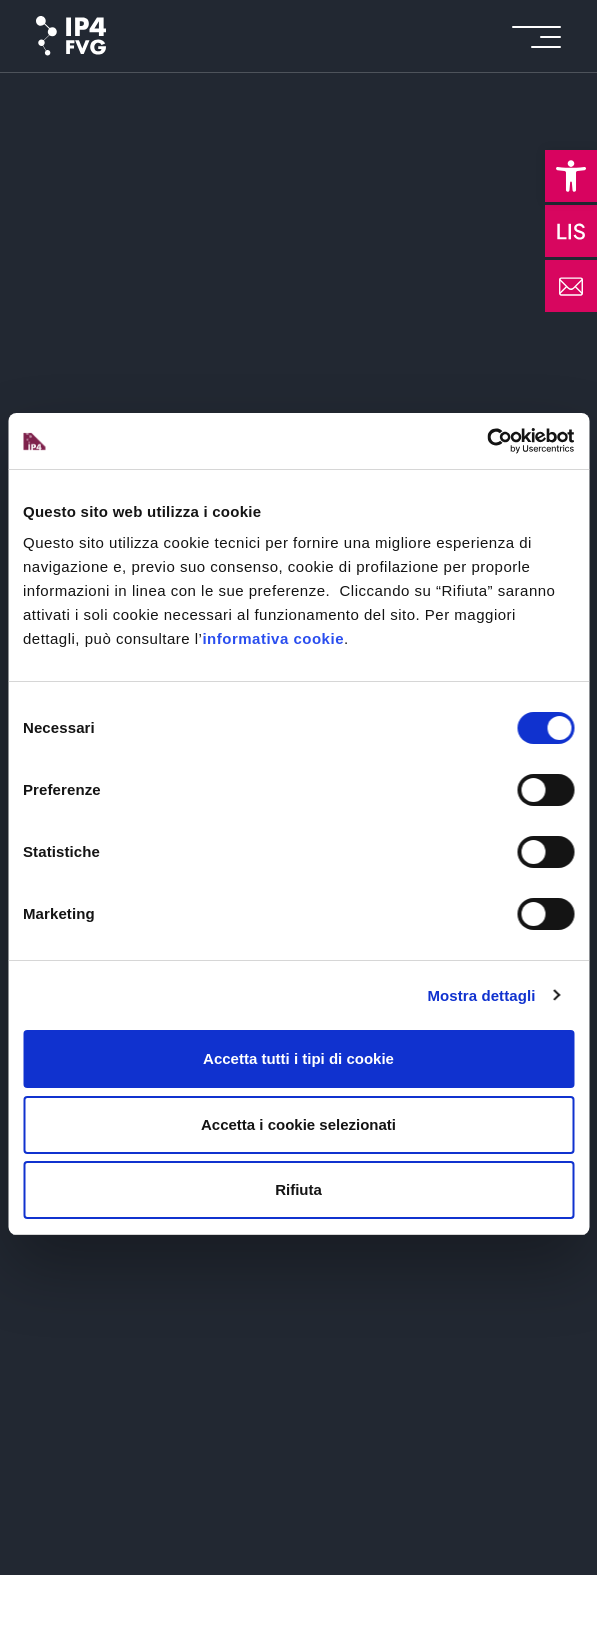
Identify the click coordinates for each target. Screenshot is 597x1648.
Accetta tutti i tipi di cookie (298, 1058)
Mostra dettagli (481, 995)
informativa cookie (273, 638)
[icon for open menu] (536, 36)
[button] (571, 176)
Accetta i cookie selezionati (298, 1124)
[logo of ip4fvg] (71, 36)
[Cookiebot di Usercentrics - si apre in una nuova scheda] (486, 441)
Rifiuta (298, 1189)
